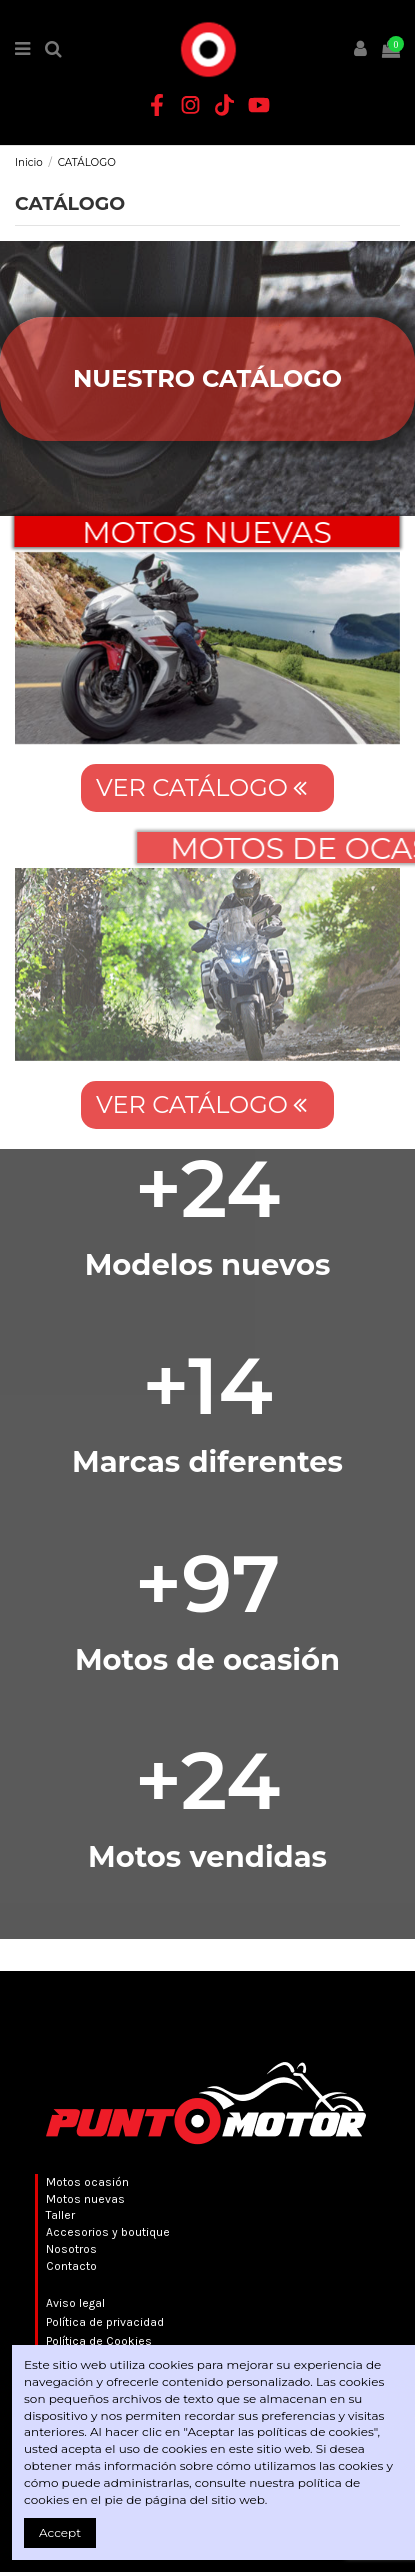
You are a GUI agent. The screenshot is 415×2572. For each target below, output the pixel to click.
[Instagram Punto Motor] (191, 105)
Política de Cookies (99, 2341)
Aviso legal (75, 2303)
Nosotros (71, 2249)
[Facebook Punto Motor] (157, 105)
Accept (60, 2532)
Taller (60, 2215)
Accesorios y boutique (108, 2232)
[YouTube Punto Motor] (259, 105)
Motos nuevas (85, 2199)
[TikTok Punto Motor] (225, 105)
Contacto (71, 2266)
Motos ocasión (87, 2182)
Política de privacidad (105, 2322)
